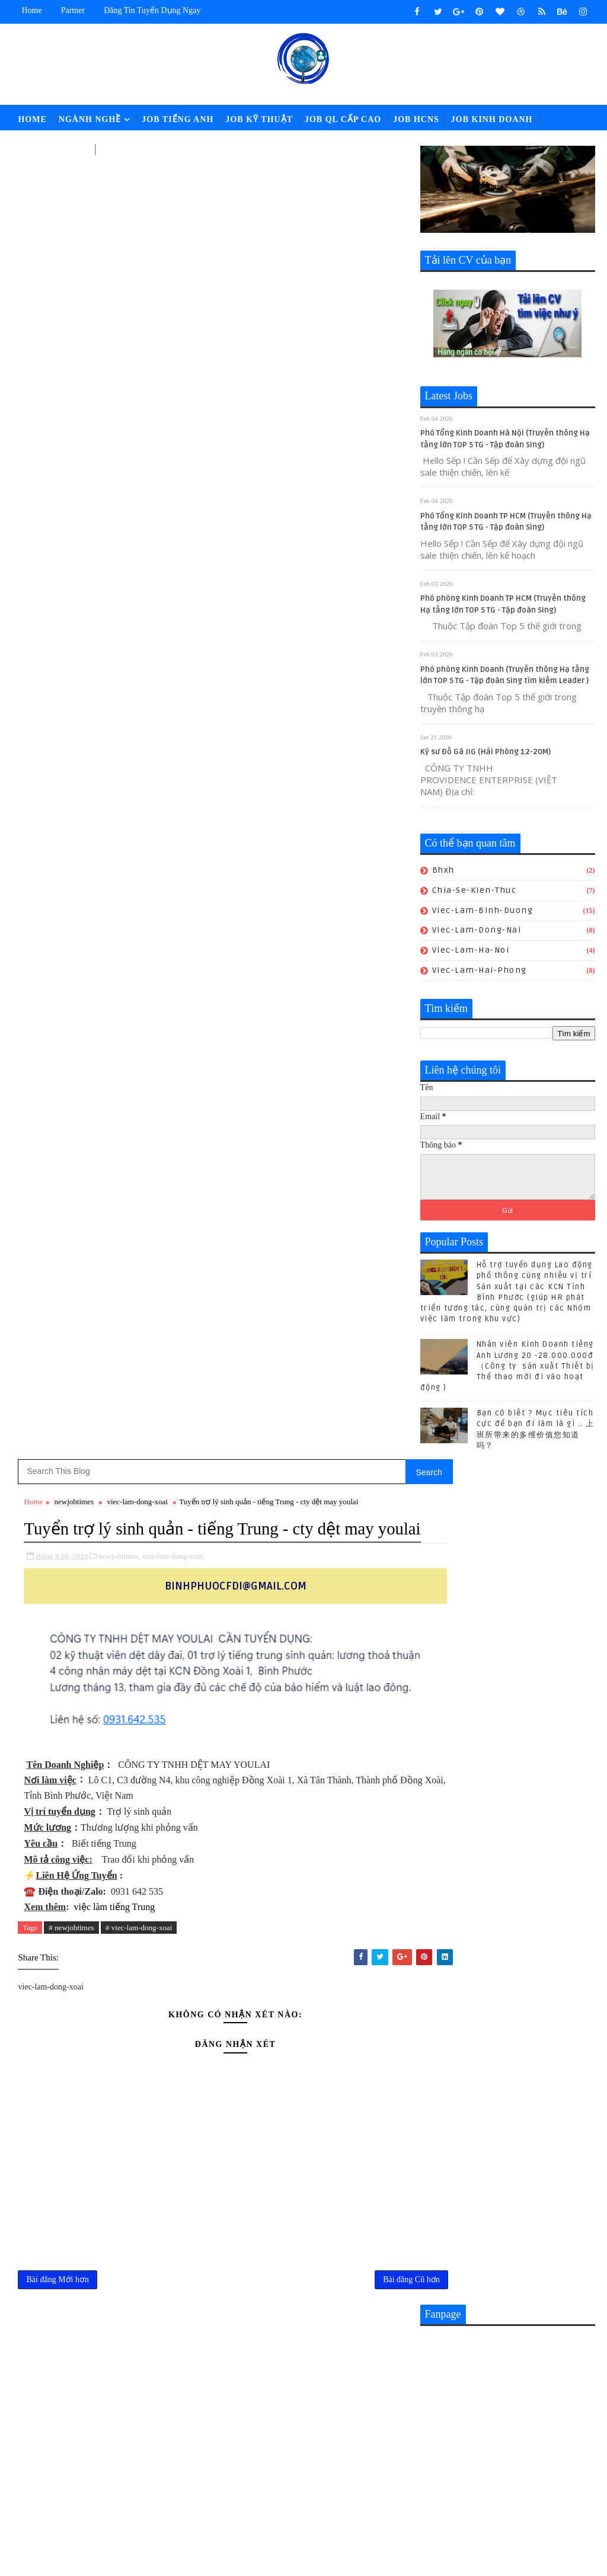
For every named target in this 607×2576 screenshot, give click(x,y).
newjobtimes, (119, 263)
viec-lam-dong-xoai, (173, 263)
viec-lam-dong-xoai (137, 184)
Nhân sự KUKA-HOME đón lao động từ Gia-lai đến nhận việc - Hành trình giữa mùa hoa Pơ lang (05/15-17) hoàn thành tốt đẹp (332, 2231)
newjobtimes (74, 184)
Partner (73, 10)
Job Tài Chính (53, 149)
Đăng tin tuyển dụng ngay (152, 10)
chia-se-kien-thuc (474, 892)
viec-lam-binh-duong (482, 913)
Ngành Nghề (90, 119)
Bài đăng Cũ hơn (372, 990)
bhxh (443, 873)
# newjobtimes (71, 635)
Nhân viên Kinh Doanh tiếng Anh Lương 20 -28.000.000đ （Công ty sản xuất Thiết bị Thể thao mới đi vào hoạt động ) (507, 1369)
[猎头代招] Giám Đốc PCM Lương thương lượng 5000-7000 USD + (357, 2172)
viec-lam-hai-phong (479, 972)
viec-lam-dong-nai (477, 933)
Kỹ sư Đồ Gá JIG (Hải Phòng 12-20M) (485, 755)
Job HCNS (416, 119)
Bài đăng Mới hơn (57, 990)
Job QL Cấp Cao (343, 119)
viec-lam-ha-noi (471, 953)
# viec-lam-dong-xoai (139, 635)
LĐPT (113, 149)
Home (31, 10)
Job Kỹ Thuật (259, 119)
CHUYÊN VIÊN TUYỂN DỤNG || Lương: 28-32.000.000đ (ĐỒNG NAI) (359, 2124)
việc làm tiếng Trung (114, 615)
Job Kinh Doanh (492, 119)
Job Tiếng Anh (177, 119)
